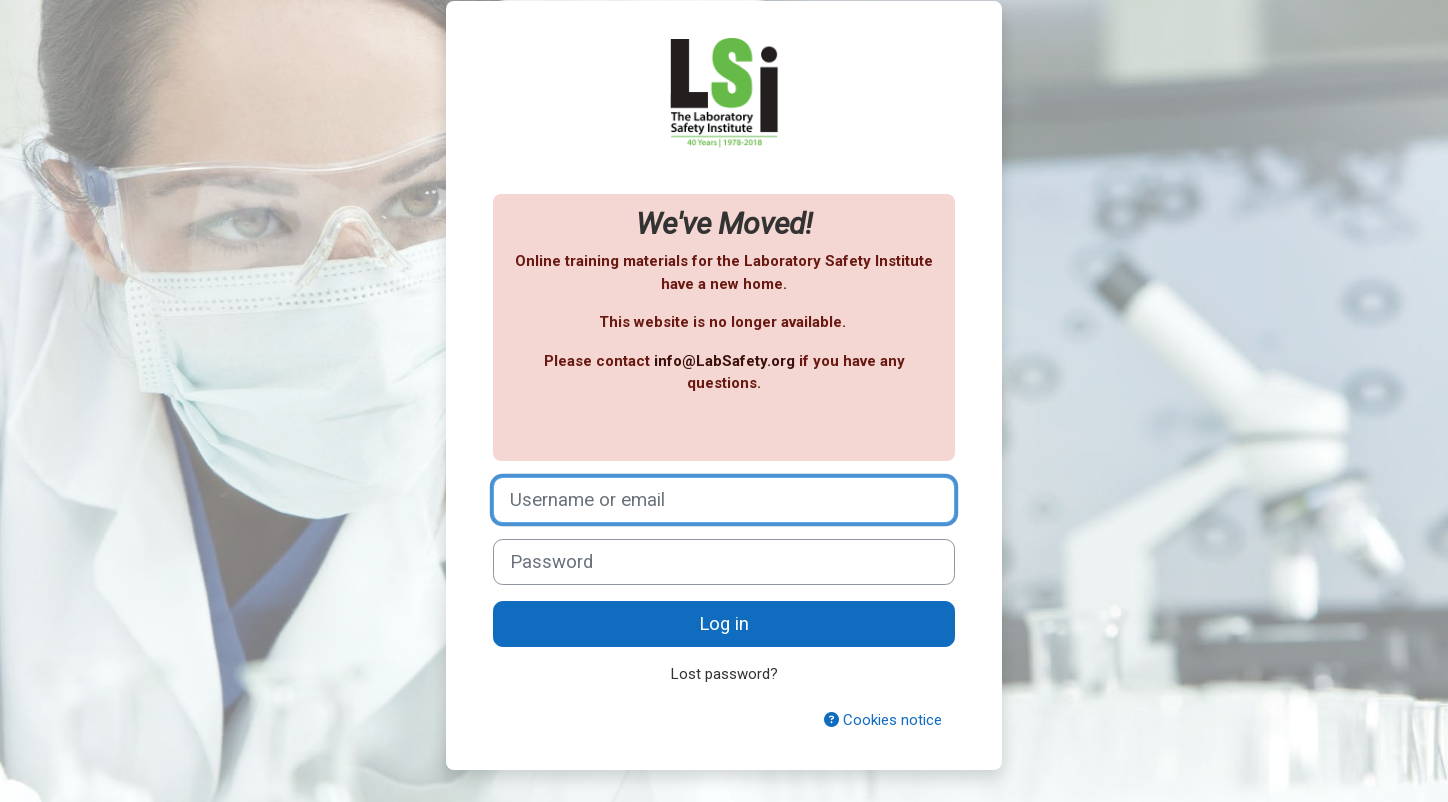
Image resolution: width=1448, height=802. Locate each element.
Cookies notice (883, 720)
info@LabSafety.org (724, 361)
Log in (724, 624)
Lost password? (724, 674)
